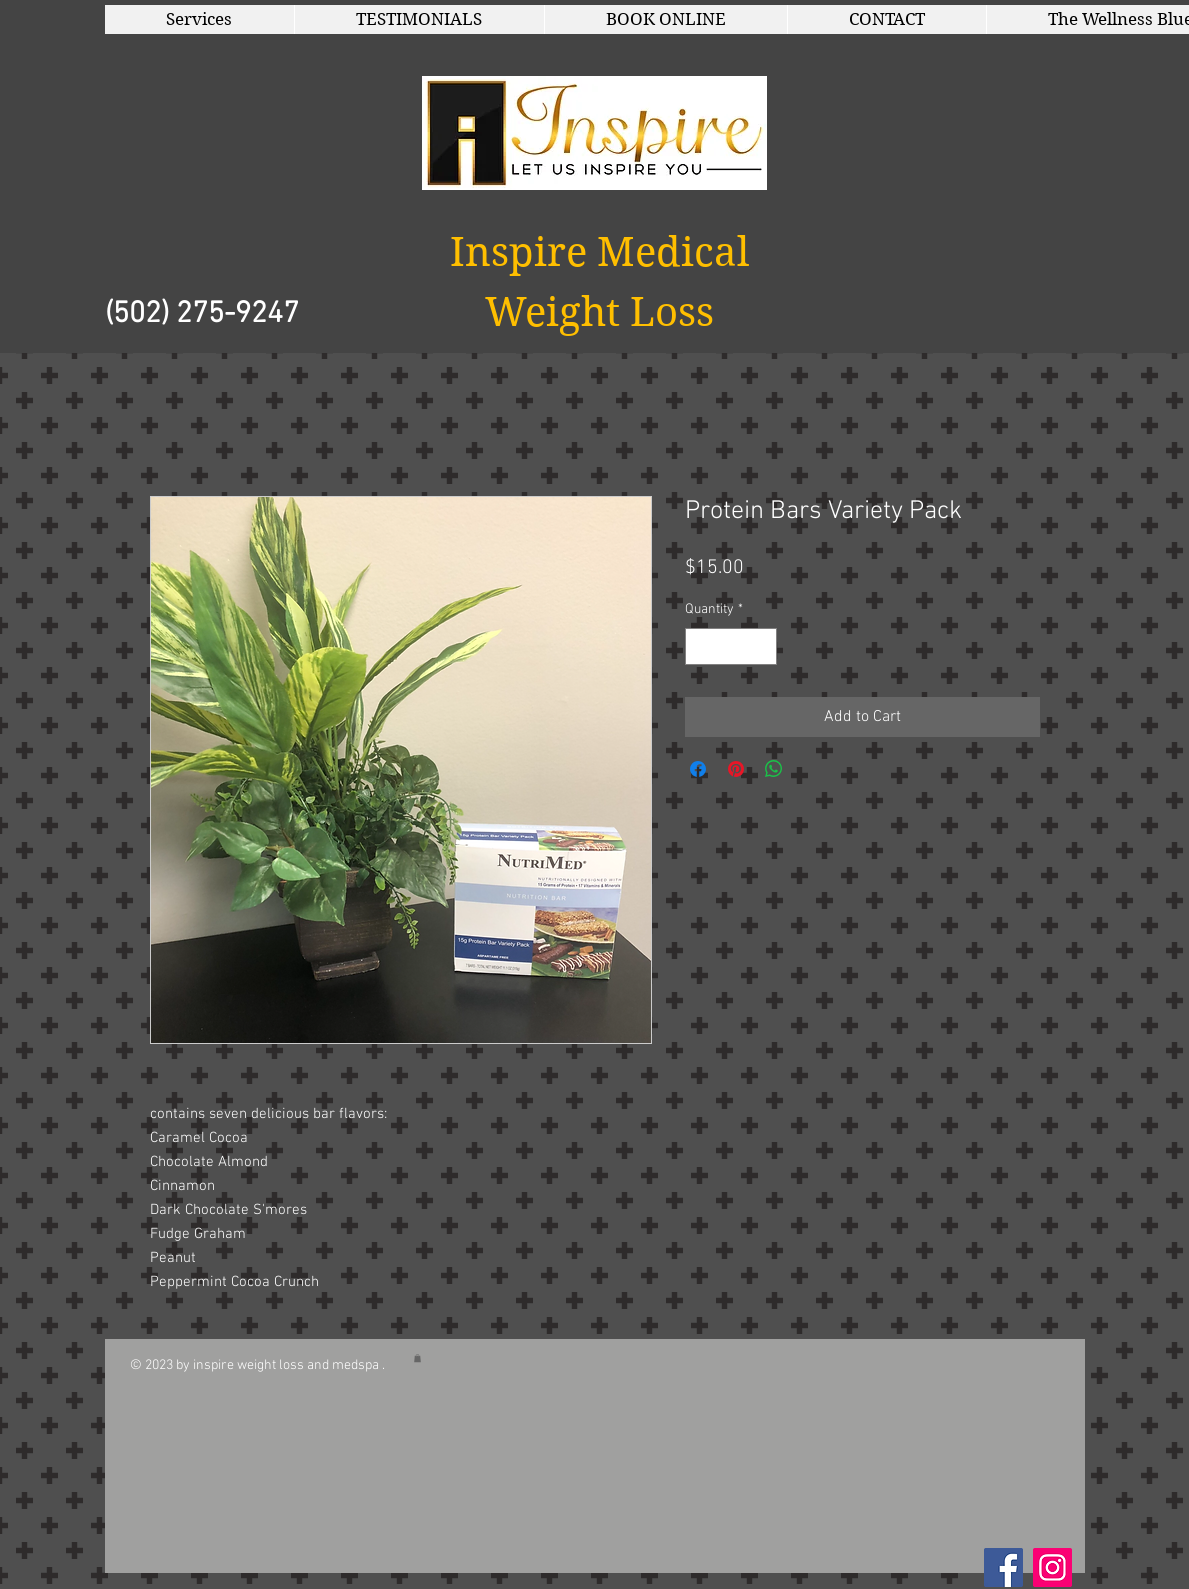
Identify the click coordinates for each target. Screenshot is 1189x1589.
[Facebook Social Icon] (1003, 1567)
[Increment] (761, 646)
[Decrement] (700, 646)
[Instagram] (1052, 1567)
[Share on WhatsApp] (774, 769)
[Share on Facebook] (698, 769)
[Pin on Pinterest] (736, 769)
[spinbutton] (731, 646)
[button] (199, 19)
